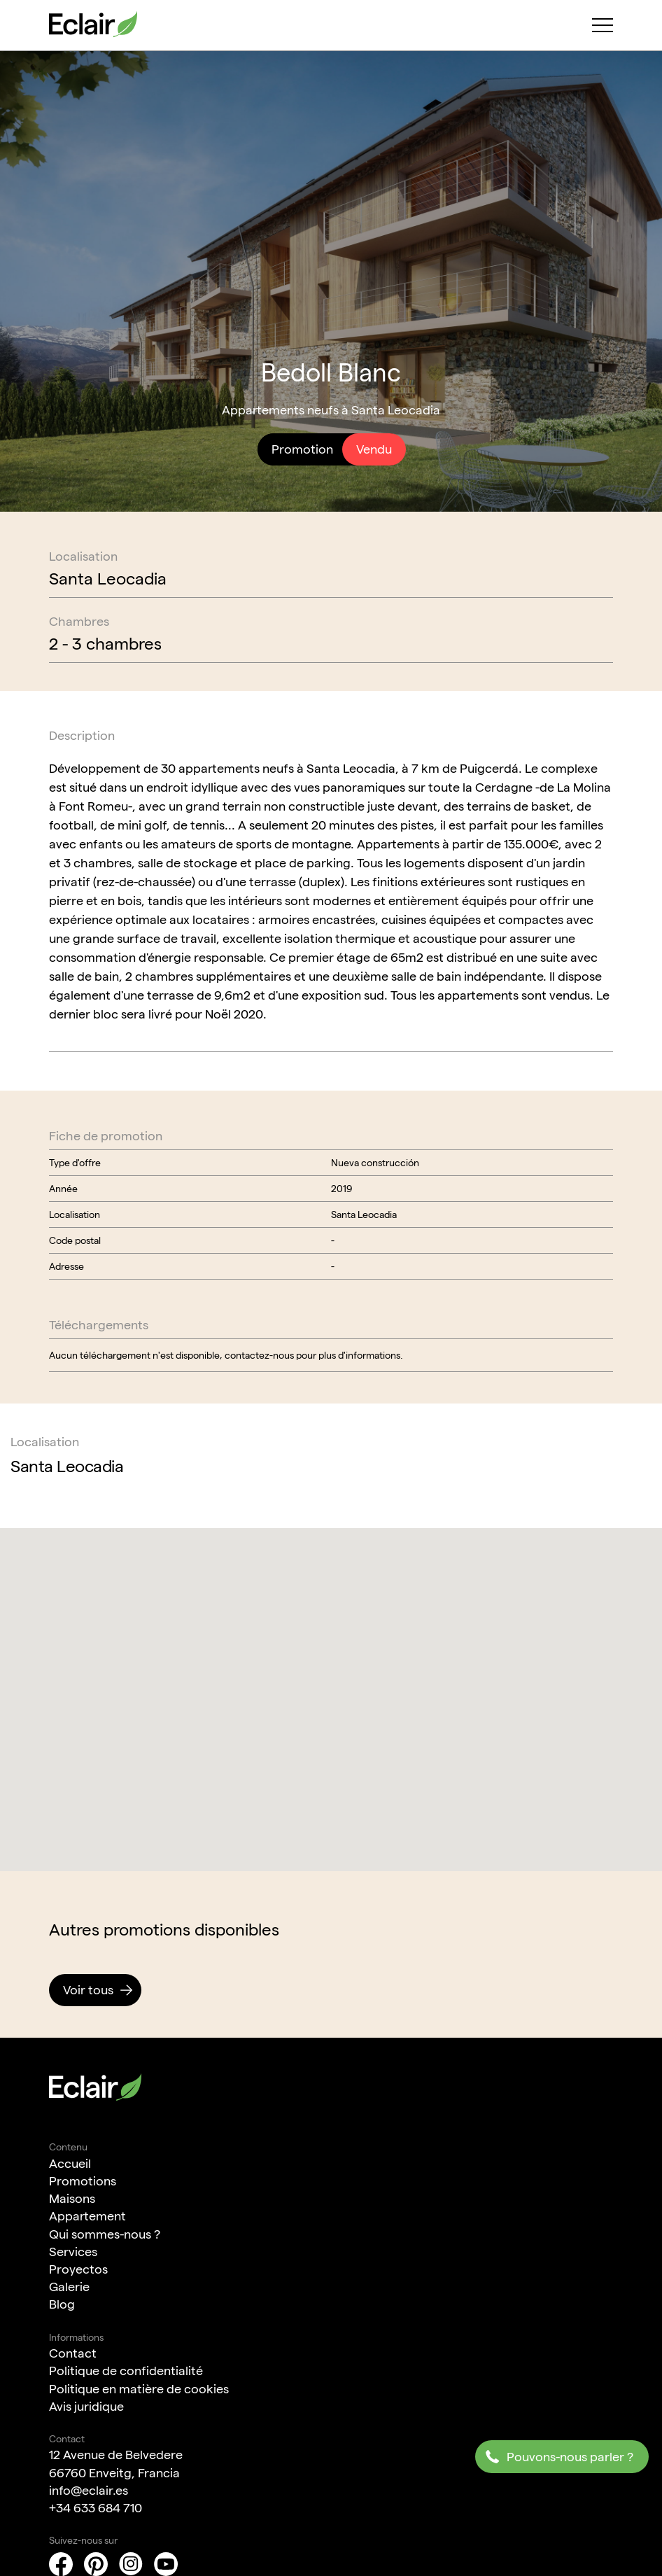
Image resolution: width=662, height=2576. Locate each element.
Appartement (87, 2215)
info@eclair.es (88, 2490)
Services (73, 2251)
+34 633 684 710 (95, 2507)
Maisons (72, 2198)
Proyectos (78, 2269)
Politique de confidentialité (126, 2370)
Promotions (82, 2181)
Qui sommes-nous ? (104, 2234)
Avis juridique (86, 2406)
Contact (73, 2353)
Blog (62, 2304)
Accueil (70, 2163)
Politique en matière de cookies (139, 2388)
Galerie (69, 2286)
